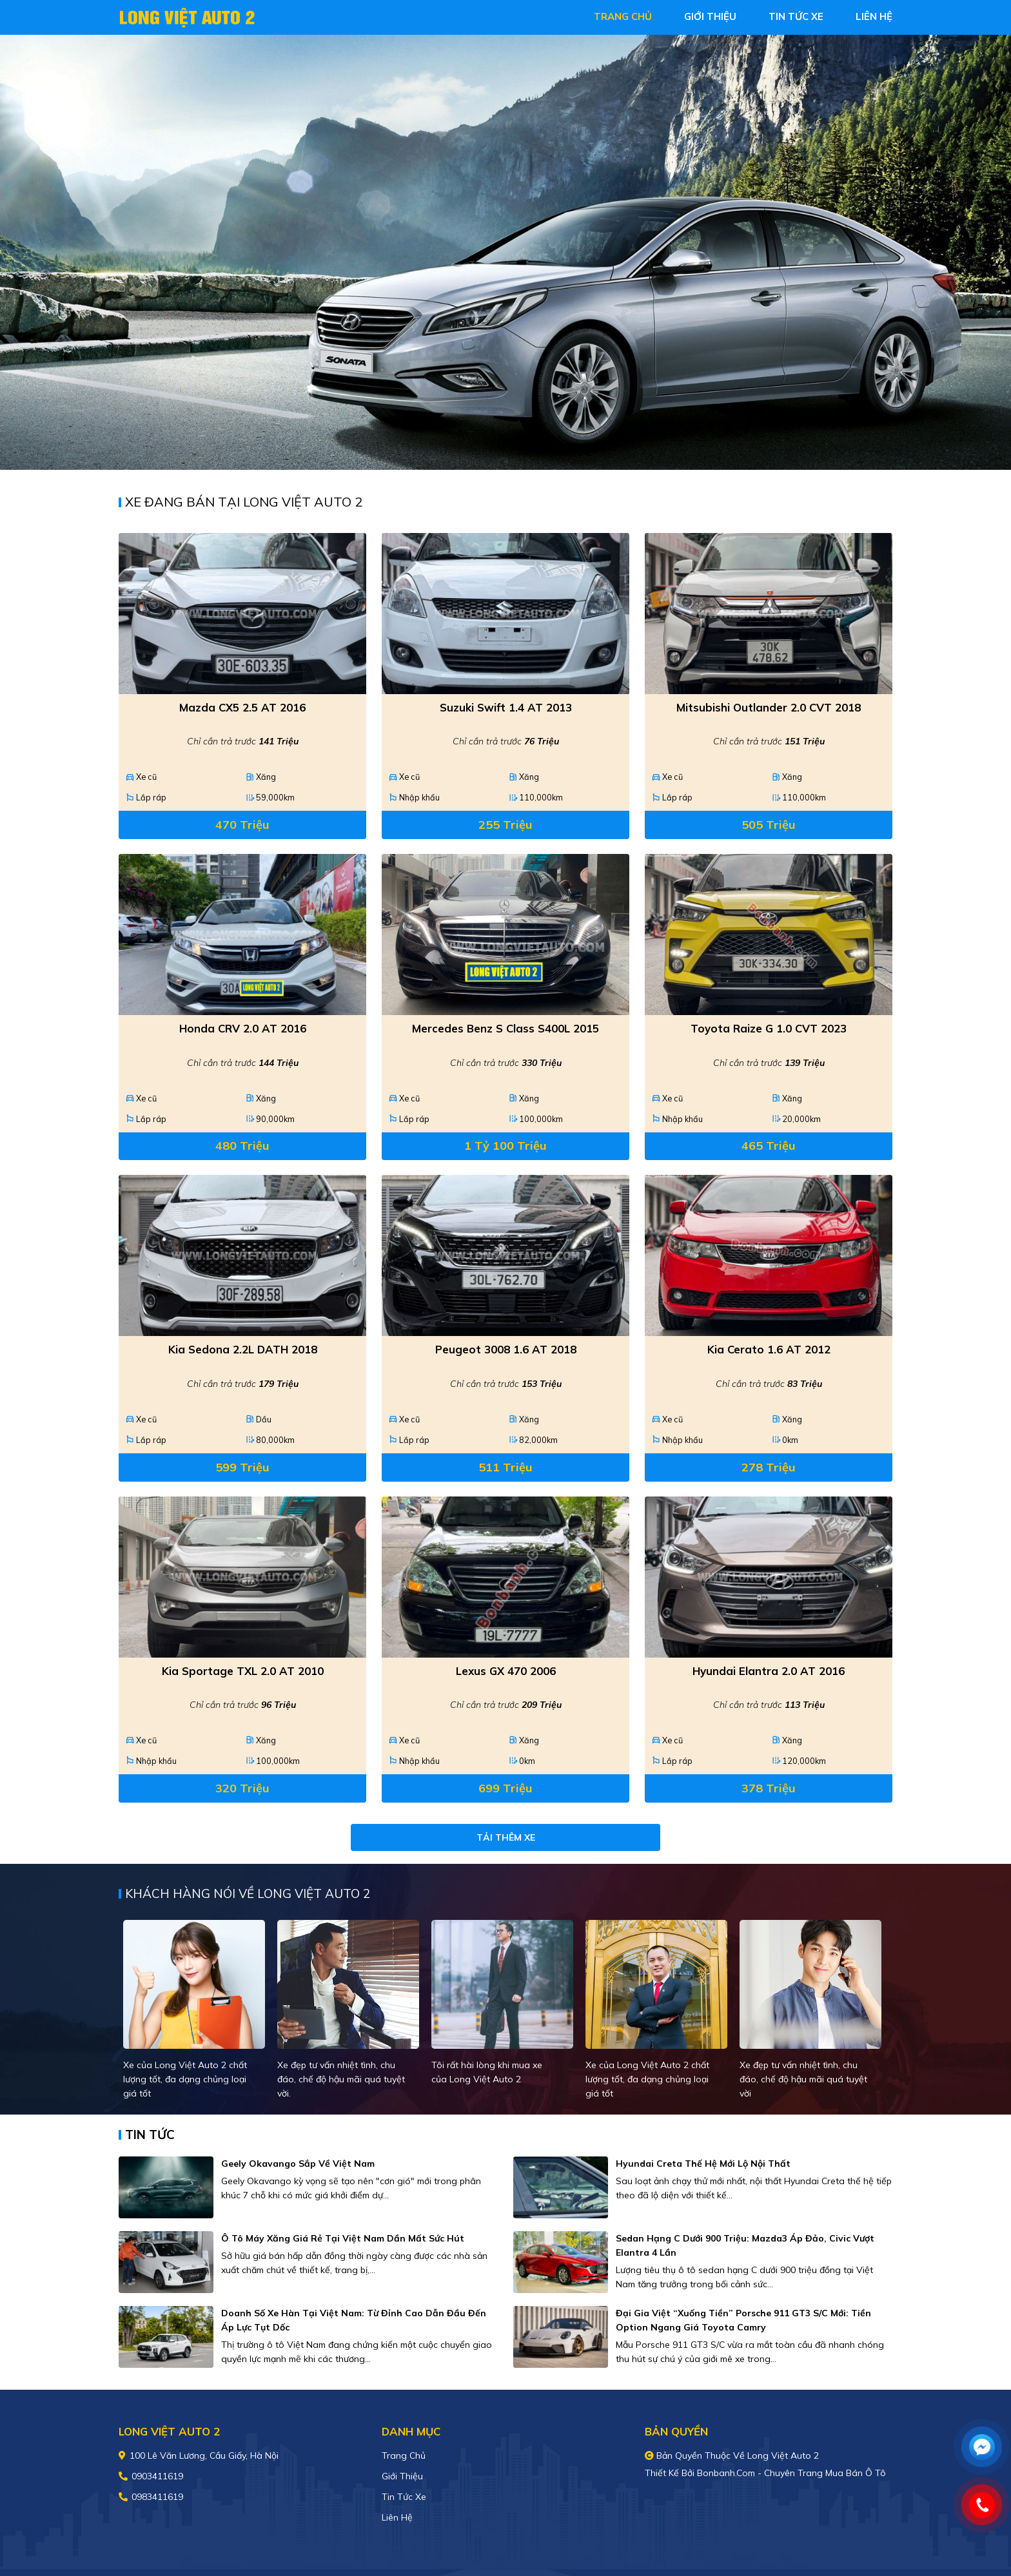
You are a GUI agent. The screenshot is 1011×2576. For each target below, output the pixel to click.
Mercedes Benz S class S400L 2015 (505, 1028)
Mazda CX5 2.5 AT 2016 (242, 707)
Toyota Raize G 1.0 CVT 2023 (769, 1028)
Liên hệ (397, 2517)
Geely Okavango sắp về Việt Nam (298, 2163)
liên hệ (874, 16)
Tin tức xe (404, 2497)
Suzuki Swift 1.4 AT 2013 (506, 707)
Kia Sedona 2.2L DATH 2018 (242, 1349)
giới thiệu (710, 16)
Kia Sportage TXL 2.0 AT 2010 (243, 1671)
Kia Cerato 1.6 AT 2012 (768, 1349)
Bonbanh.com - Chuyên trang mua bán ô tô (791, 2473)
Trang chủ (404, 2455)
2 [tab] (511, 450)
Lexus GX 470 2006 (506, 1671)
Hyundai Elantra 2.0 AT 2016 (768, 1671)
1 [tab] (499, 450)
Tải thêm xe (505, 1837)
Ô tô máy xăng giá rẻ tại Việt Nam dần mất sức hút (342, 2238)
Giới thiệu (402, 2476)
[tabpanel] (505, 252)
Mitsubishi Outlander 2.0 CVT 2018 (768, 707)
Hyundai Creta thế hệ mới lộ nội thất (703, 2163)
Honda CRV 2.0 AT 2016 (242, 1028)
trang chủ (623, 16)
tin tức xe (796, 16)
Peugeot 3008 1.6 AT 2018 (505, 1349)
